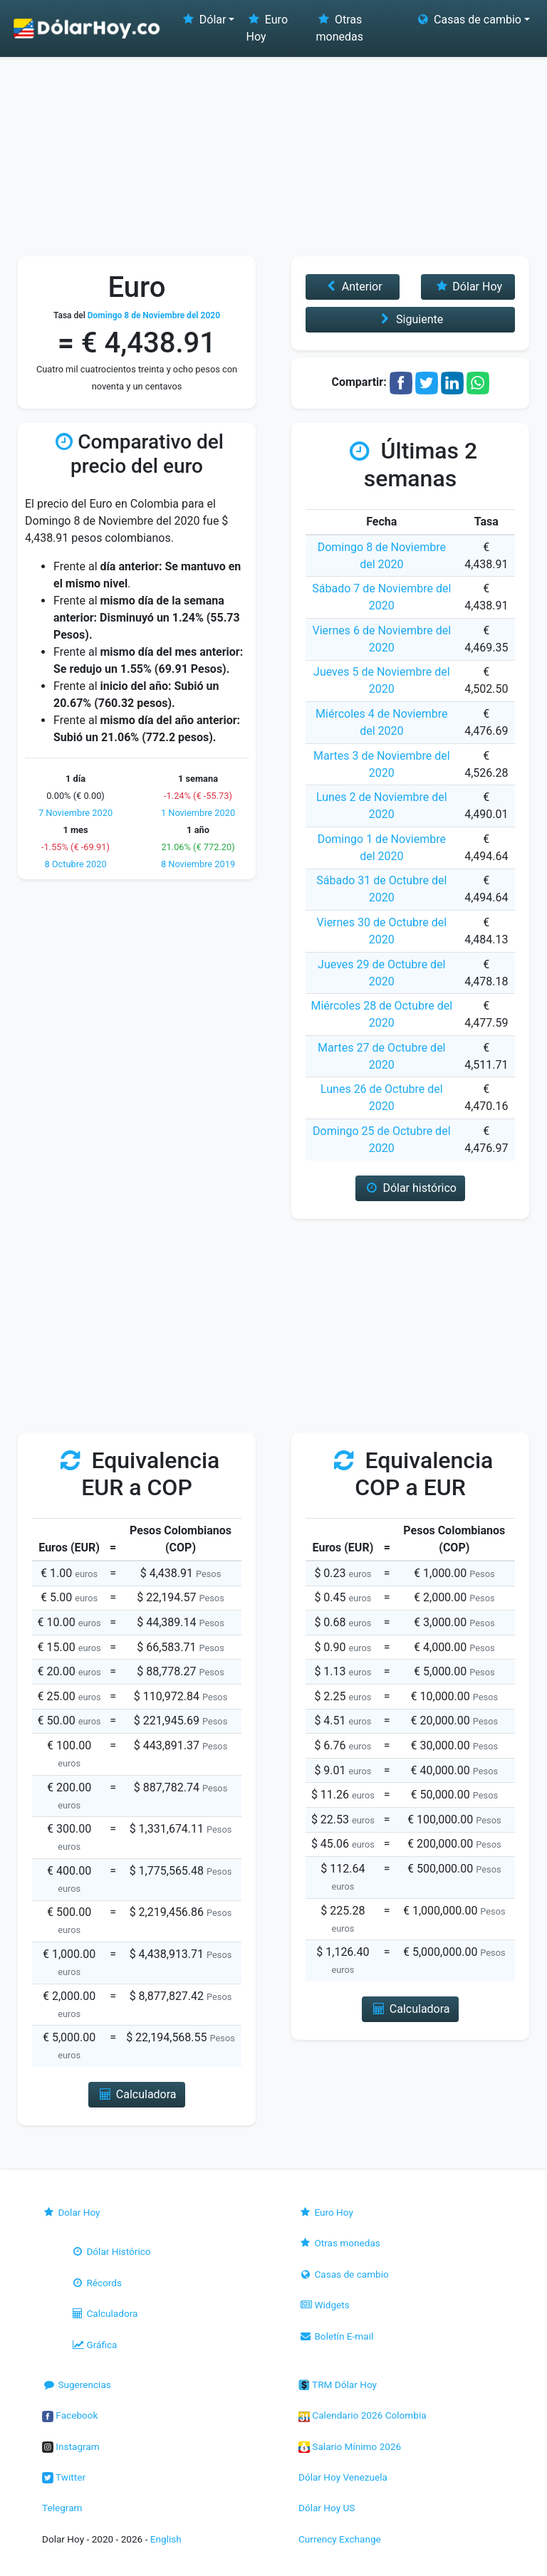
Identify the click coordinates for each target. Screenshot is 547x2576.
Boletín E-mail (335, 2336)
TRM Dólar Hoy (337, 2384)
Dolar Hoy (71, 2212)
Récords (96, 2282)
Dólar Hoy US (326, 2507)
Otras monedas (339, 28)
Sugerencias (76, 2384)
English (166, 2539)
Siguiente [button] (410, 319)
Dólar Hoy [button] (468, 286)
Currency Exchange (339, 2539)
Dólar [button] (203, 19)
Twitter (63, 2477)
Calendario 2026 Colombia (362, 2415)
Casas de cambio (343, 2274)
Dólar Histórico (111, 2251)
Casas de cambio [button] (468, 19)
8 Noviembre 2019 (198, 864)
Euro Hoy (267, 28)
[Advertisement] (273, 149)
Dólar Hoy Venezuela (342, 2477)
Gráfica (94, 2344)
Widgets (324, 2304)
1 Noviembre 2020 (198, 812)
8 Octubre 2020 (75, 864)
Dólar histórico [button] (410, 1188)
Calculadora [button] (136, 2094)
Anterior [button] (352, 286)
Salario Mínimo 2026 (349, 2446)
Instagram (71, 2446)
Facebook (70, 2415)
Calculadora (104, 2313)
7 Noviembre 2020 (75, 812)
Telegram (62, 2507)
